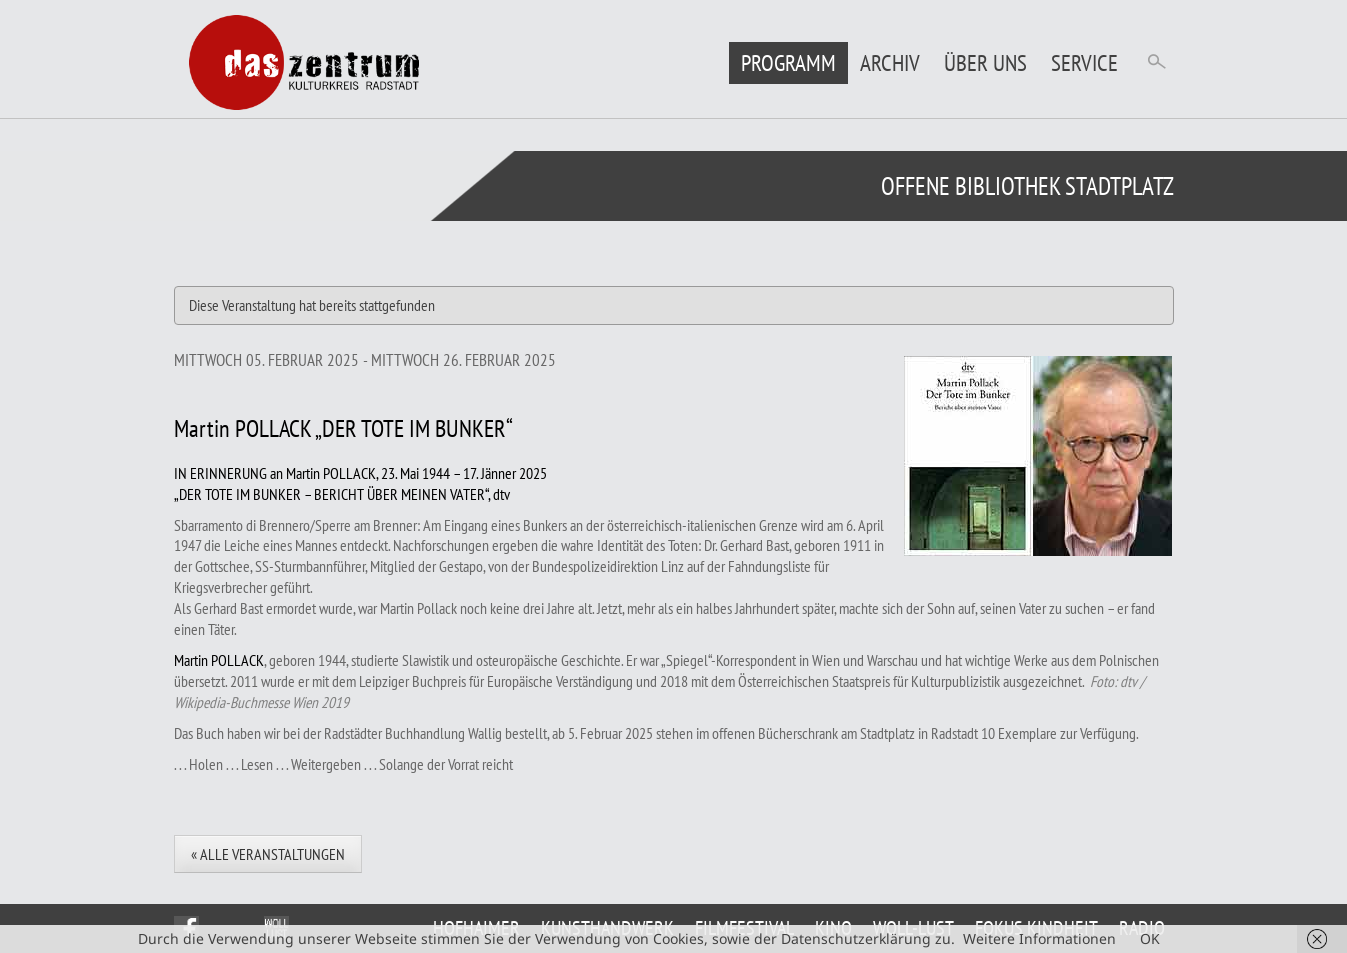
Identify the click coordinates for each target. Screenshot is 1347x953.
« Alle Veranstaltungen (268, 854)
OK (1150, 938)
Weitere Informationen (1039, 938)
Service (1084, 62)
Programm (788, 62)
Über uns (985, 62)
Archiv (890, 62)
